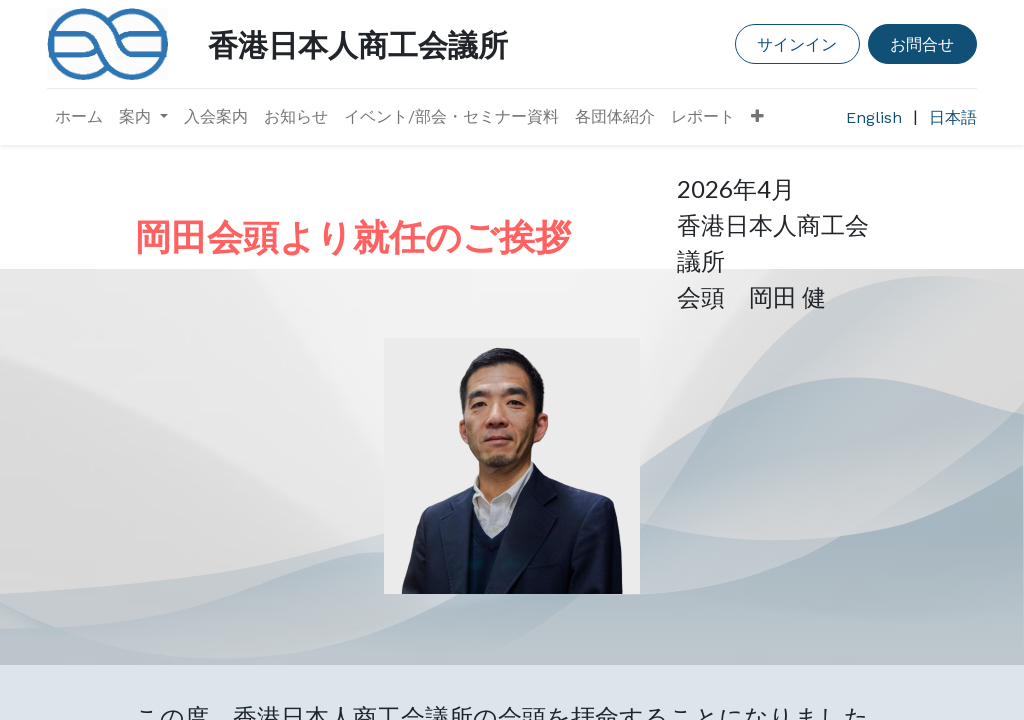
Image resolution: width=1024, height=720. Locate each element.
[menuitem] (79, 117)
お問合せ (922, 43)
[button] (757, 117)
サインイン (797, 43)
